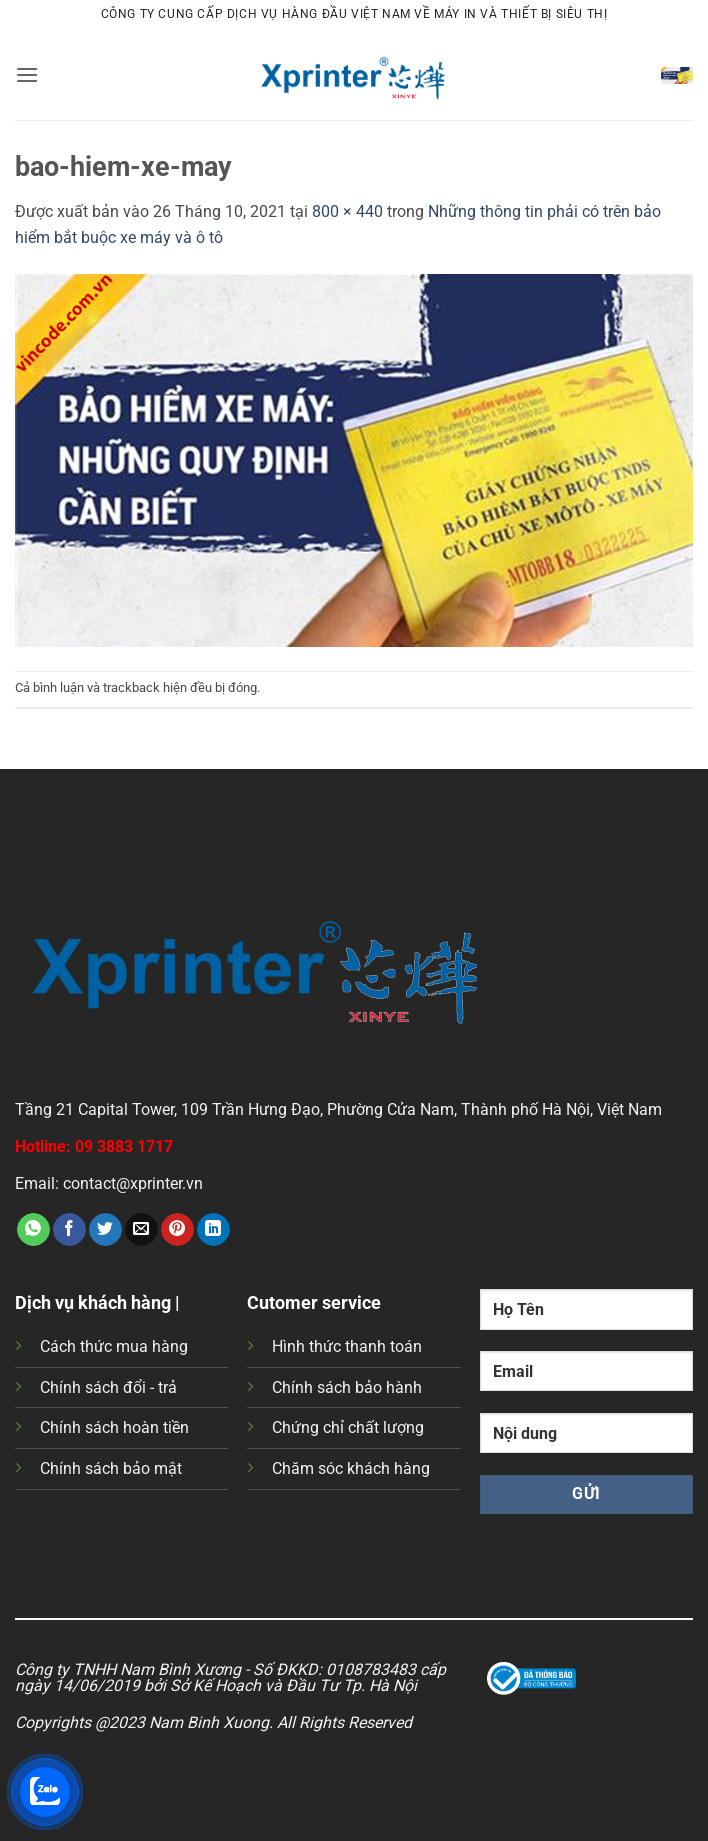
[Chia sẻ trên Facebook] (69, 1230)
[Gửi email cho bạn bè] (141, 1230)
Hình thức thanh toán (347, 1346)
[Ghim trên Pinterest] (177, 1230)
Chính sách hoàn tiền (114, 1427)
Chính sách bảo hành (347, 1387)
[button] (27, 74)
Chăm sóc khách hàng (351, 1468)
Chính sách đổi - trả (108, 1387)
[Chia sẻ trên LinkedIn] (213, 1230)
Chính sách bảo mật (111, 1468)
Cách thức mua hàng (114, 1346)
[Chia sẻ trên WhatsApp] (33, 1230)
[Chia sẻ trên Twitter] (105, 1230)
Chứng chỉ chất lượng (348, 1427)
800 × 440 (347, 211)
